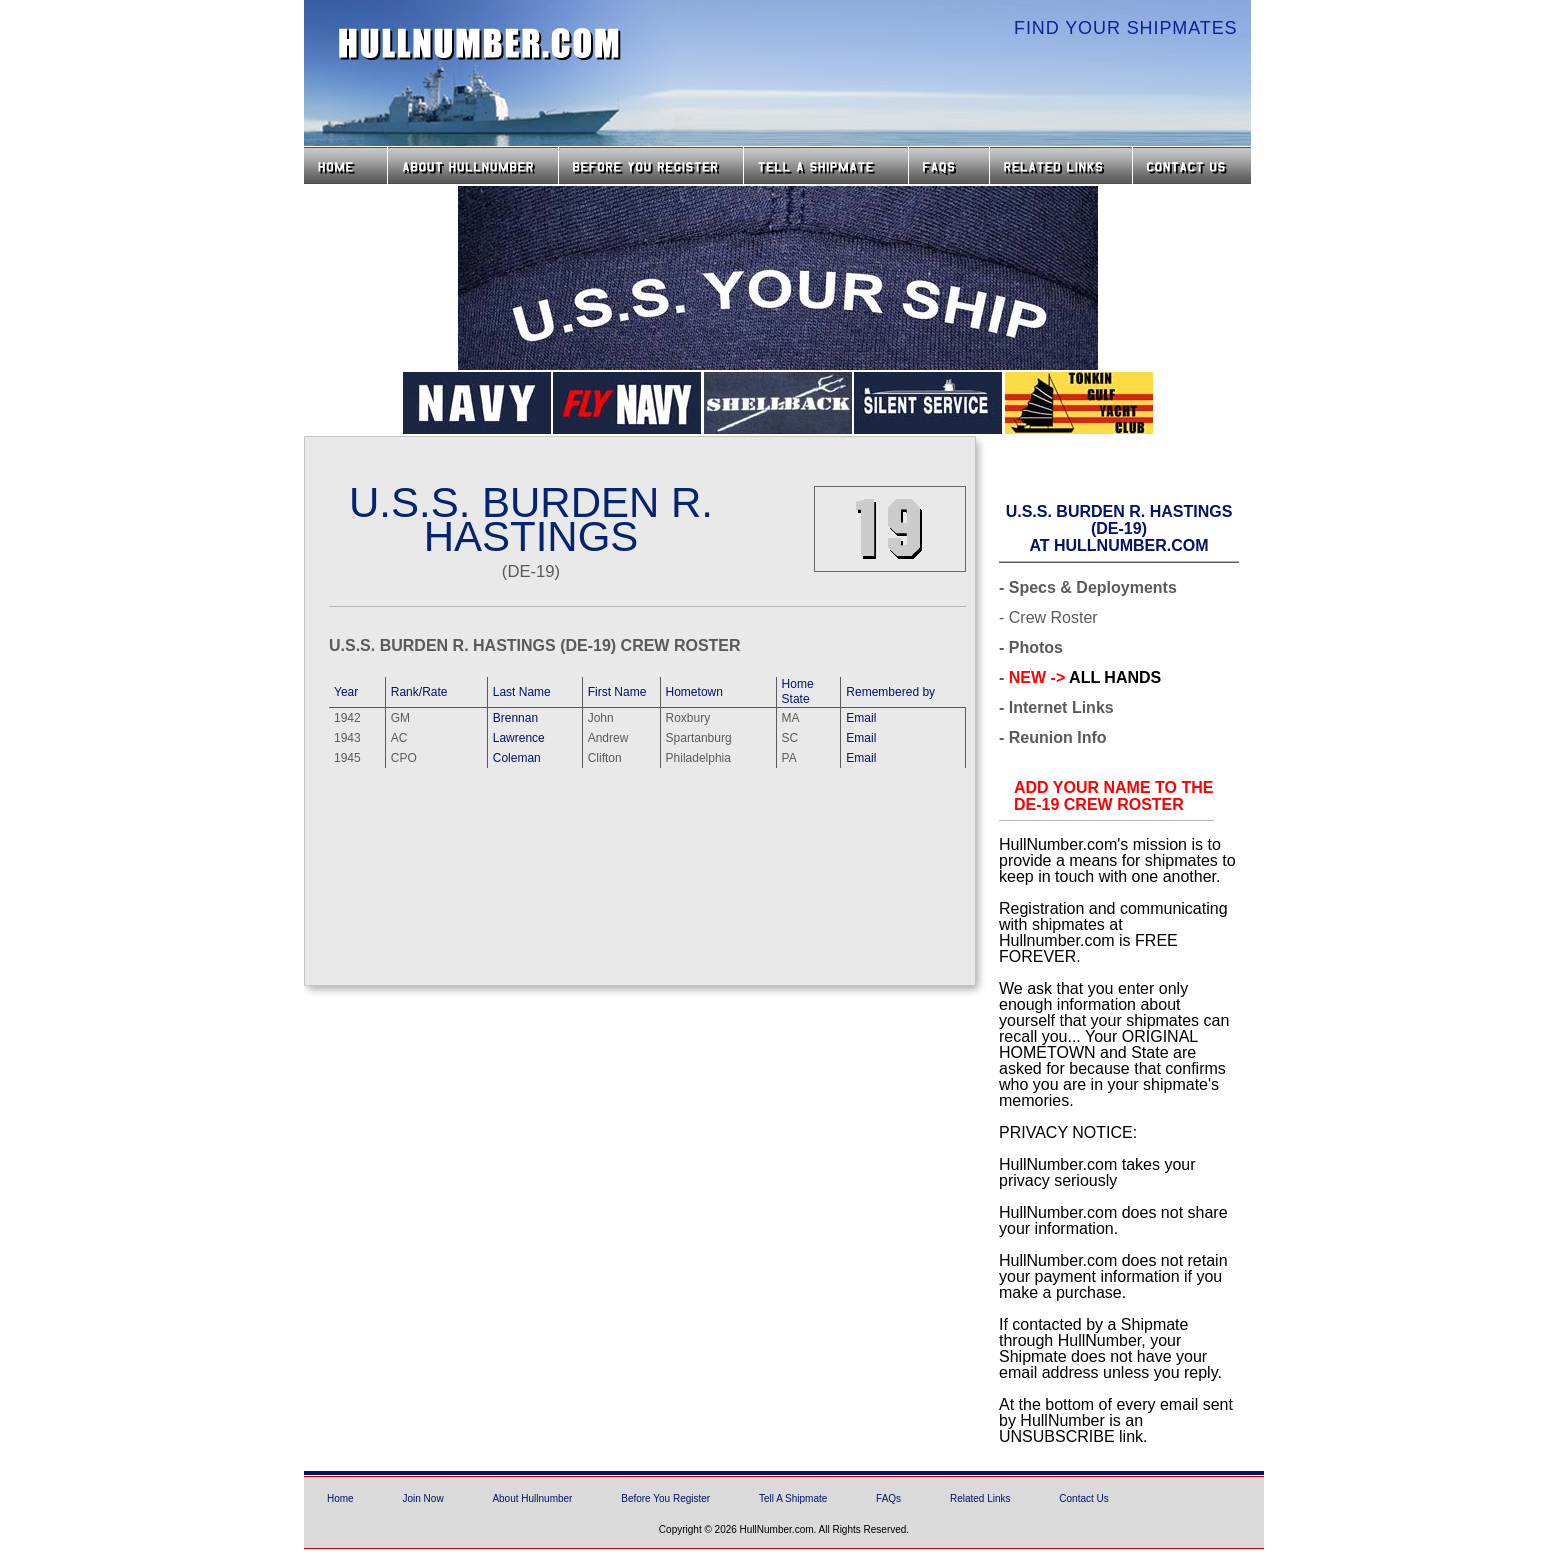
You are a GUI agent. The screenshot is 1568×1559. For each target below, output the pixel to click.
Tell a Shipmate (826, 165)
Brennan (515, 718)
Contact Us (1194, 165)
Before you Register (651, 165)
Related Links (1061, 165)
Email (861, 718)
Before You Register (665, 1498)
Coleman (517, 758)
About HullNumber (473, 165)
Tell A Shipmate (793, 1498)
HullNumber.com (480, 44)
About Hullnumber (532, 1498)
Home (345, 165)
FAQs (949, 165)
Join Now (422, 1498)
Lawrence (519, 738)
